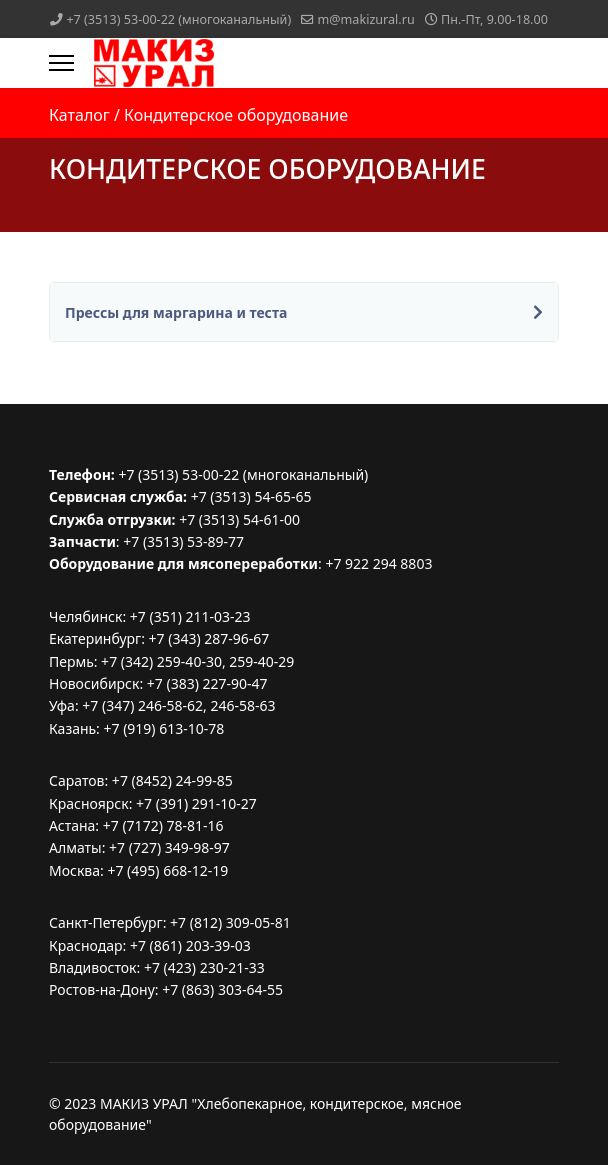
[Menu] (61, 63)
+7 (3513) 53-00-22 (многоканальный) (178, 19)
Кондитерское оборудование (236, 115)
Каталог (79, 115)
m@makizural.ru (365, 19)
